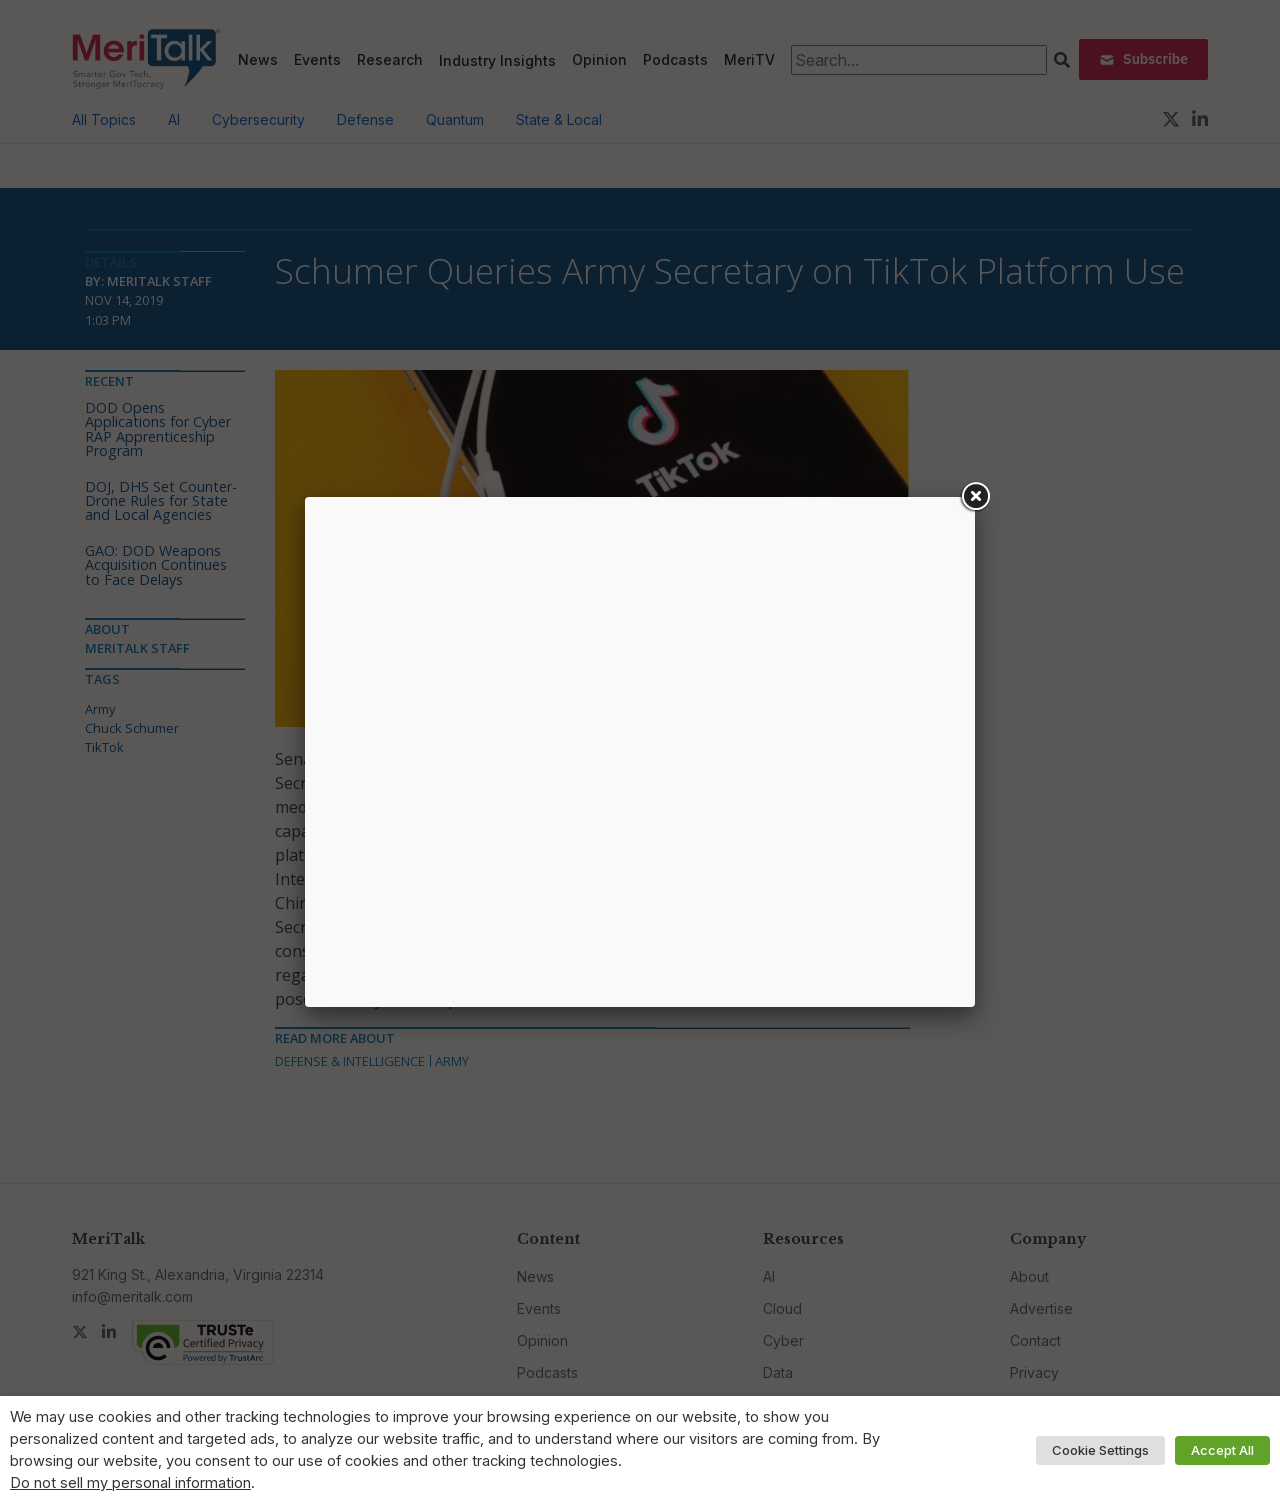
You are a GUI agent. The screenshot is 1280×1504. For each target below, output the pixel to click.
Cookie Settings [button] (1100, 1450)
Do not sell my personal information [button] (130, 1483)
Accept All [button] (1222, 1450)
